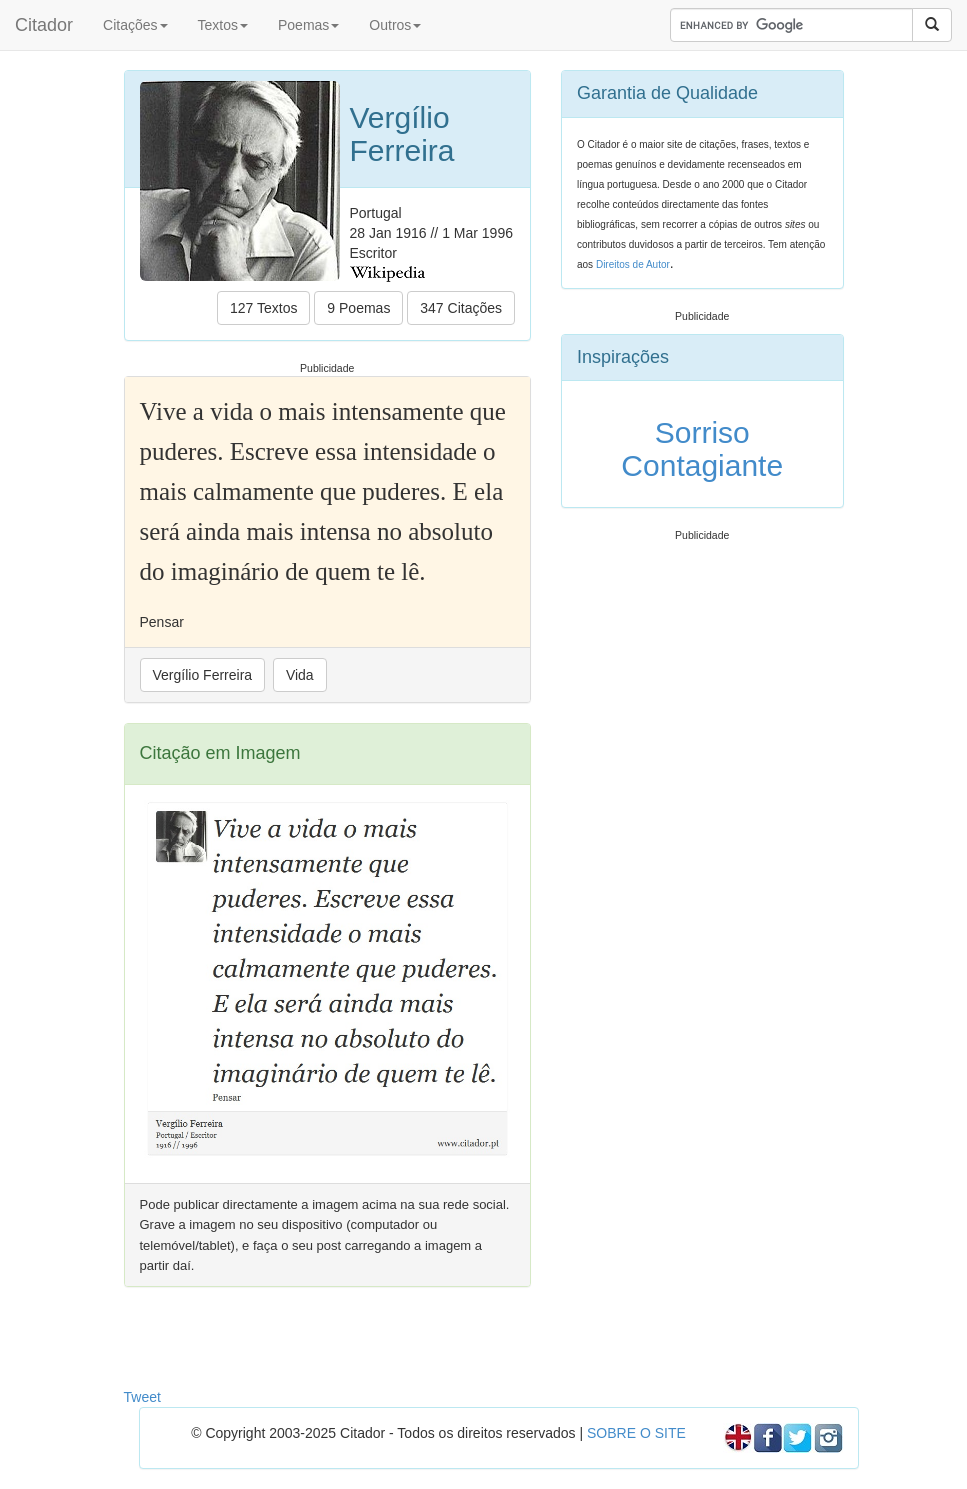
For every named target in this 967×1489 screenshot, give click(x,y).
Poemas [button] (308, 25)
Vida (300, 675)
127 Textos (263, 308)
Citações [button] (135, 25)
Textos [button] (223, 25)
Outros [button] (395, 25)
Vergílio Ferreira (203, 675)
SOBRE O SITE (636, 1433)
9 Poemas (358, 308)
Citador (44, 25)
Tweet (142, 1397)
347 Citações (461, 308)
